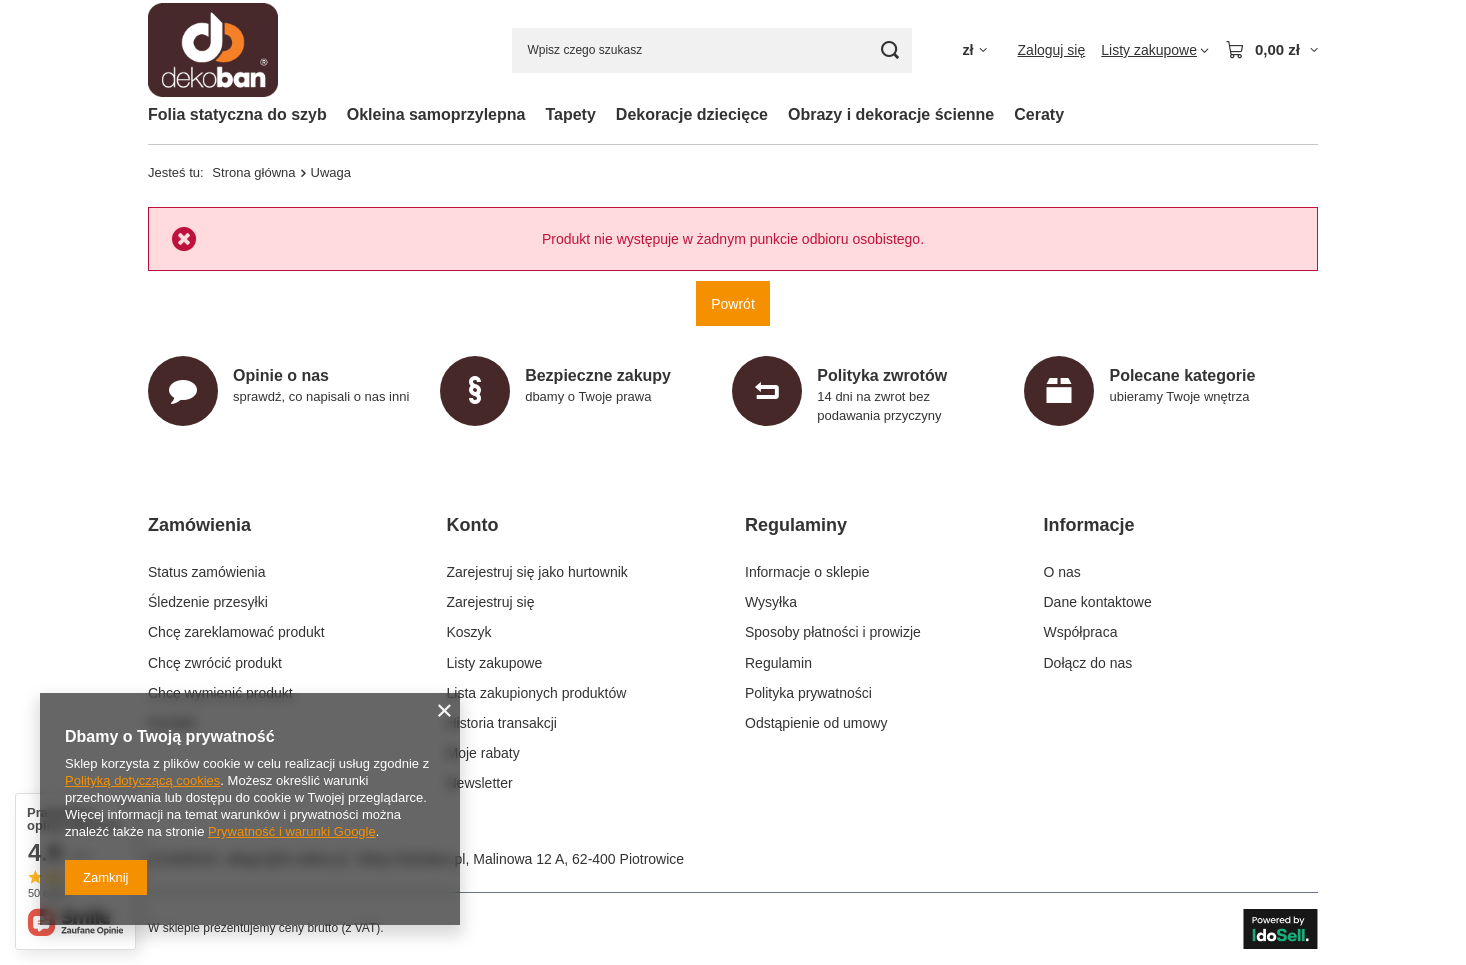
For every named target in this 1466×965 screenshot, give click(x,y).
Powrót (733, 303)
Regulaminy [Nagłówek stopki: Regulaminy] (796, 525)
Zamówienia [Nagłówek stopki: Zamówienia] (199, 525)
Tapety (570, 114)
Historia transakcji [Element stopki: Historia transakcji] (502, 723)
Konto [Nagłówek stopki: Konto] (473, 525)
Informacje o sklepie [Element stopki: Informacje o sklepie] (807, 572)
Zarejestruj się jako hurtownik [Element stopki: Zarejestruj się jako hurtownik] (537, 572)
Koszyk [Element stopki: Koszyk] (469, 632)
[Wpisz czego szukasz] (712, 50)
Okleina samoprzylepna (436, 114)
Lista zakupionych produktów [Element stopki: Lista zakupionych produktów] (537, 693)
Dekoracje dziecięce (692, 114)
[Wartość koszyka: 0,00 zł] (1271, 50)
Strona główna (253, 172)
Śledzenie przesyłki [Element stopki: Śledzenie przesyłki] (208, 602)
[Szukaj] (889, 50)
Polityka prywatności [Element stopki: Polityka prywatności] (808, 693)
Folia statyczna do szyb (237, 114)
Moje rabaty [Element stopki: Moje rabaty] (483, 753)
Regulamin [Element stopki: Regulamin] (778, 663)
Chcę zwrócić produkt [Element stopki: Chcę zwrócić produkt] (215, 663)
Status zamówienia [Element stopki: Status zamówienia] (207, 572)
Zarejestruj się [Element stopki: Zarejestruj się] (491, 602)
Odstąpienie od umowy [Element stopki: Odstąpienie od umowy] (816, 723)
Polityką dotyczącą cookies (142, 780)
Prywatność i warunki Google (292, 831)
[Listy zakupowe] (1155, 50)
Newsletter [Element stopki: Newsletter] (480, 783)
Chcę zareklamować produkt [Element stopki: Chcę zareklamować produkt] (236, 632)
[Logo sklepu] (213, 50)
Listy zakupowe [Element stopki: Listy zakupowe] (495, 663)
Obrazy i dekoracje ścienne (891, 114)
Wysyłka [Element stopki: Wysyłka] (771, 602)
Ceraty (1039, 114)
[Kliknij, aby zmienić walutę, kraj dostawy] (974, 50)
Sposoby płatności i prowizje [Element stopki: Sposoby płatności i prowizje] (833, 632)
